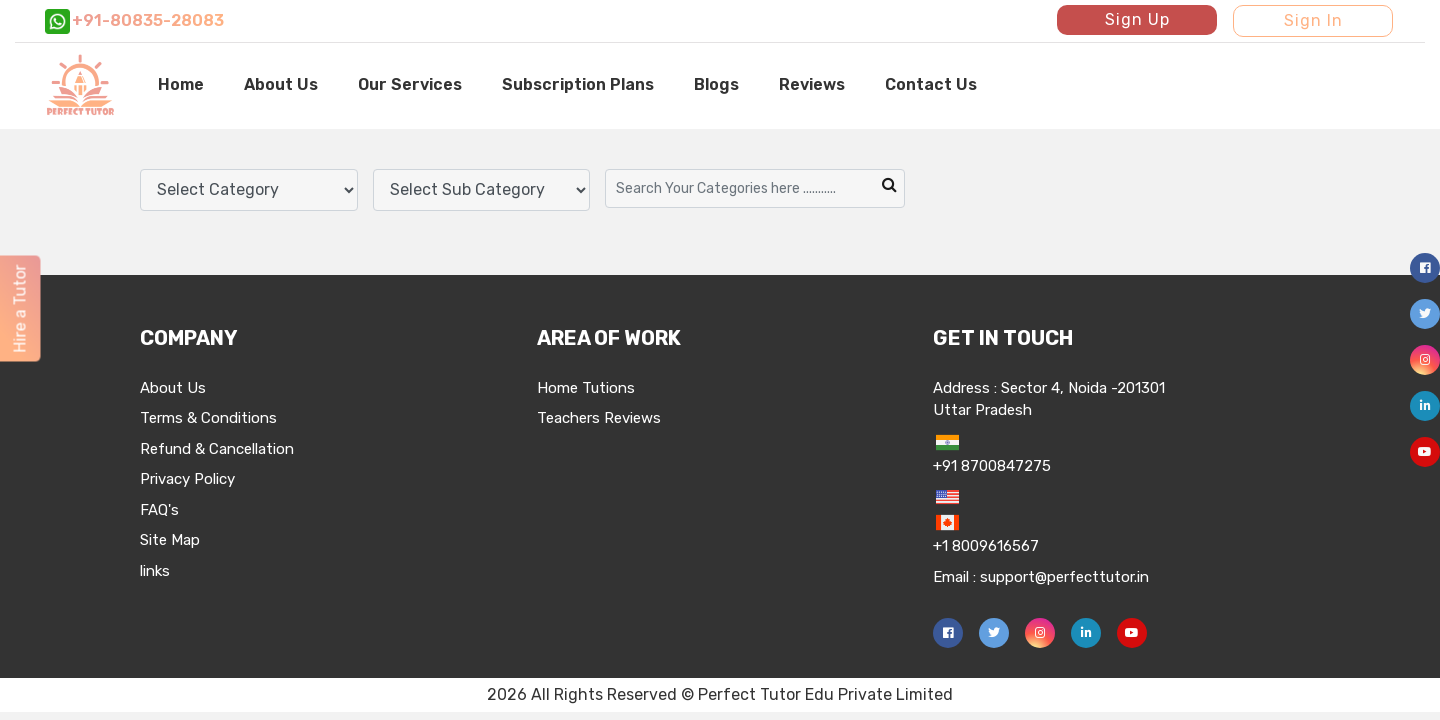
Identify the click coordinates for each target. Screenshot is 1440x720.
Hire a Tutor (19, 309)
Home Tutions (586, 388)
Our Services (410, 84)
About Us (281, 84)
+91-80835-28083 (134, 21)
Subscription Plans (578, 84)
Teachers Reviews (599, 418)
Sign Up (1137, 19)
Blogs (716, 84)
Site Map (170, 540)
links (155, 571)
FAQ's (159, 510)
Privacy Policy (187, 479)
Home (181, 84)
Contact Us (931, 84)
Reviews (812, 84)
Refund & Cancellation (217, 449)
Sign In (1313, 20)
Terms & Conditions (208, 418)
